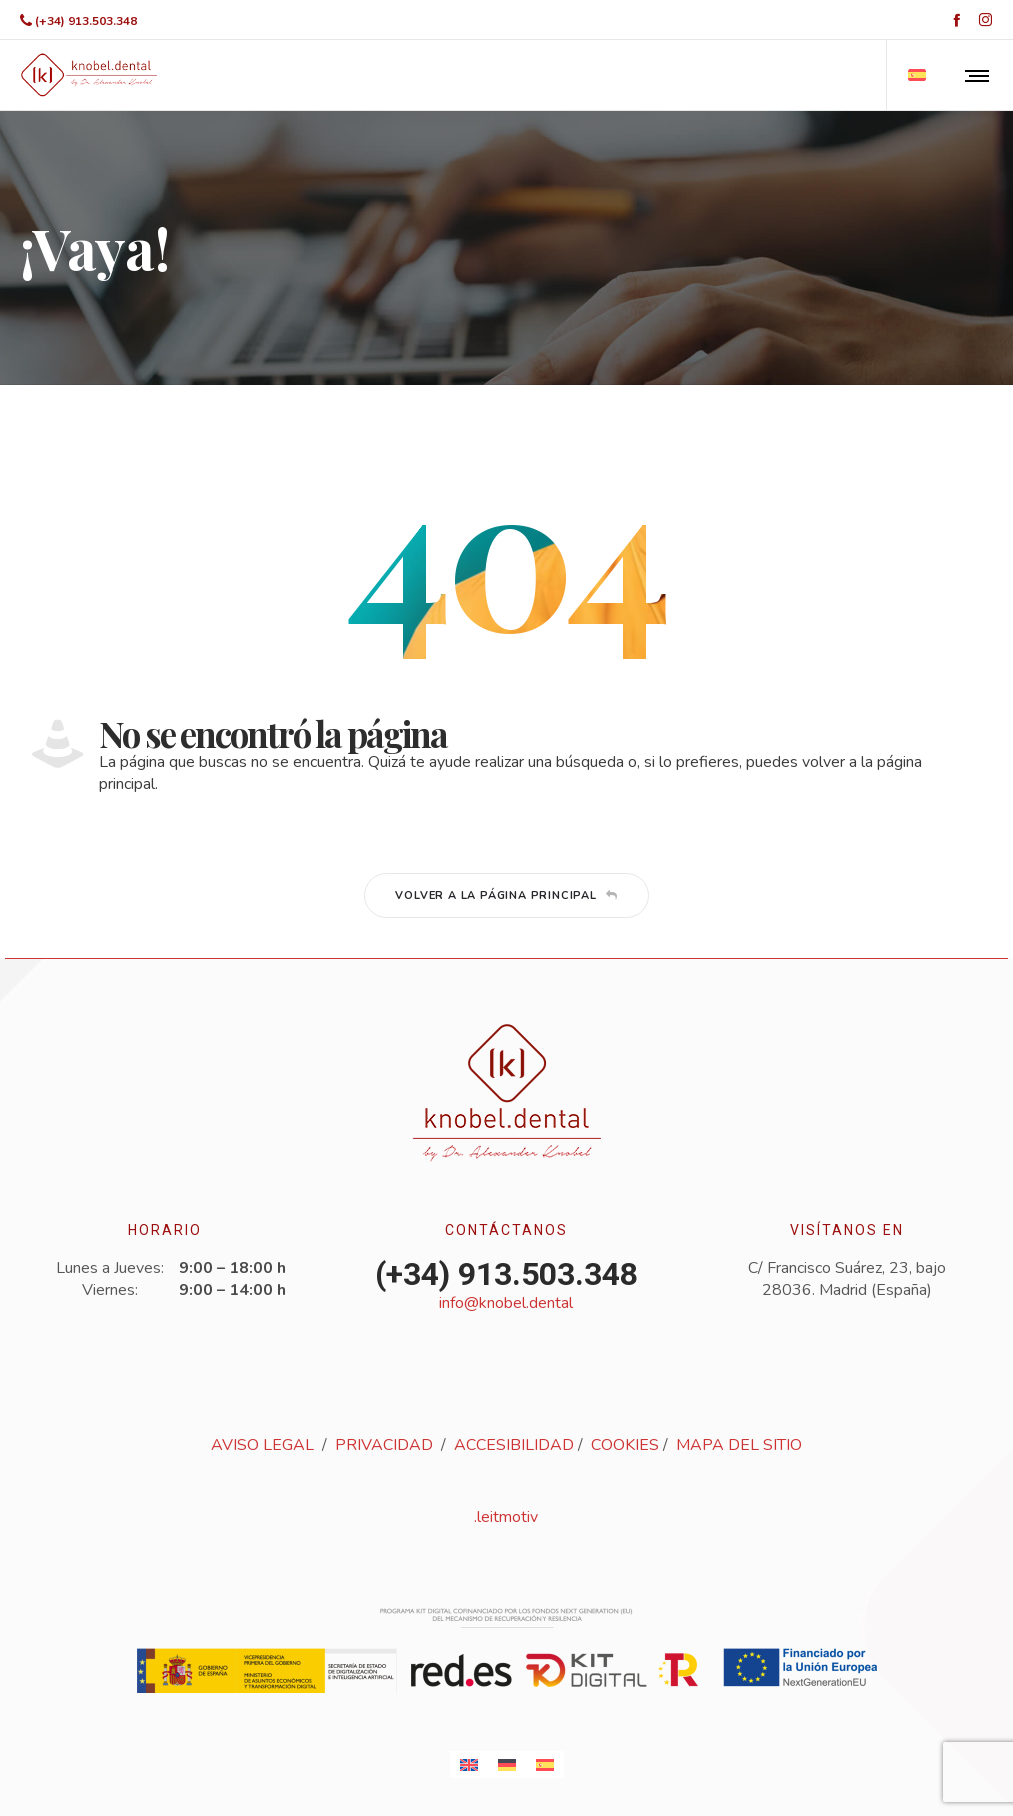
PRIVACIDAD (384, 1445)
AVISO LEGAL (262, 1445)
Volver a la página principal (506, 895)
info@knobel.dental (506, 1303)
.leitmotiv (506, 1517)
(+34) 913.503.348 (86, 21)
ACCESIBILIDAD (514, 1445)
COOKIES (625, 1445)
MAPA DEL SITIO (739, 1445)
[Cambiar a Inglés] (469, 1764)
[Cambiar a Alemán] (507, 1764)
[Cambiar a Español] (545, 1764)
